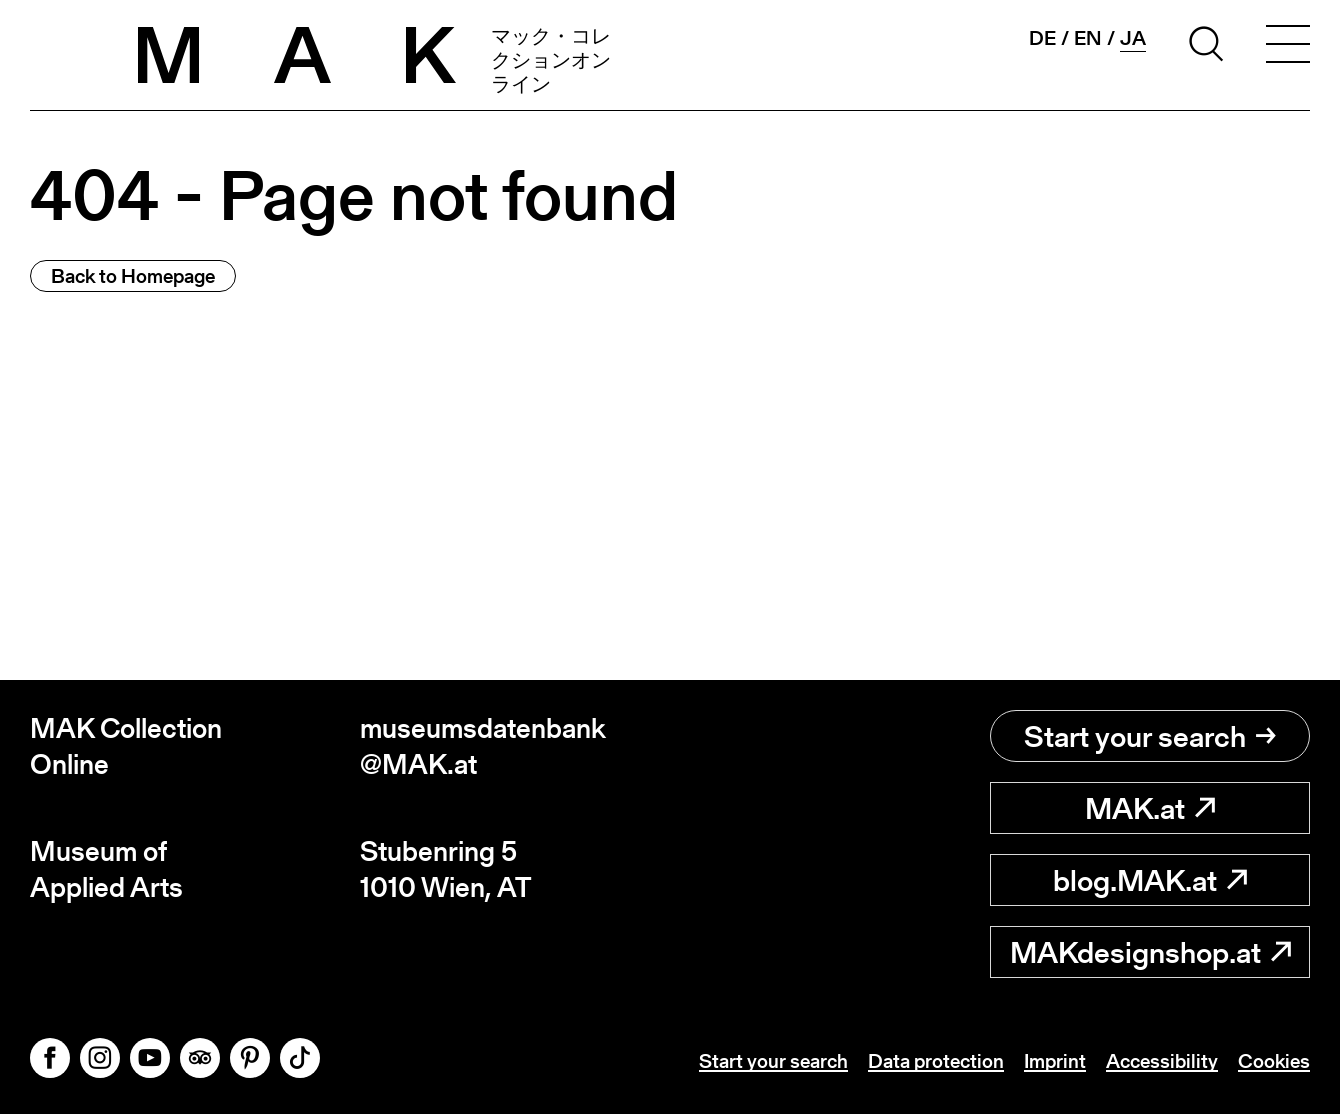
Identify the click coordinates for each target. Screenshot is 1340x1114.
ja (1133, 38)
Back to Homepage (133, 276)
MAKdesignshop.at (1150, 952)
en (1088, 38)
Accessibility (1162, 1061)
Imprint (1055, 1061)
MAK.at (1150, 808)
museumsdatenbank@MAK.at (483, 746)
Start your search (1150, 736)
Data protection (936, 1061)
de (1042, 38)
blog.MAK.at (1150, 880)
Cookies (1274, 1061)
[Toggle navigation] (1288, 47)
